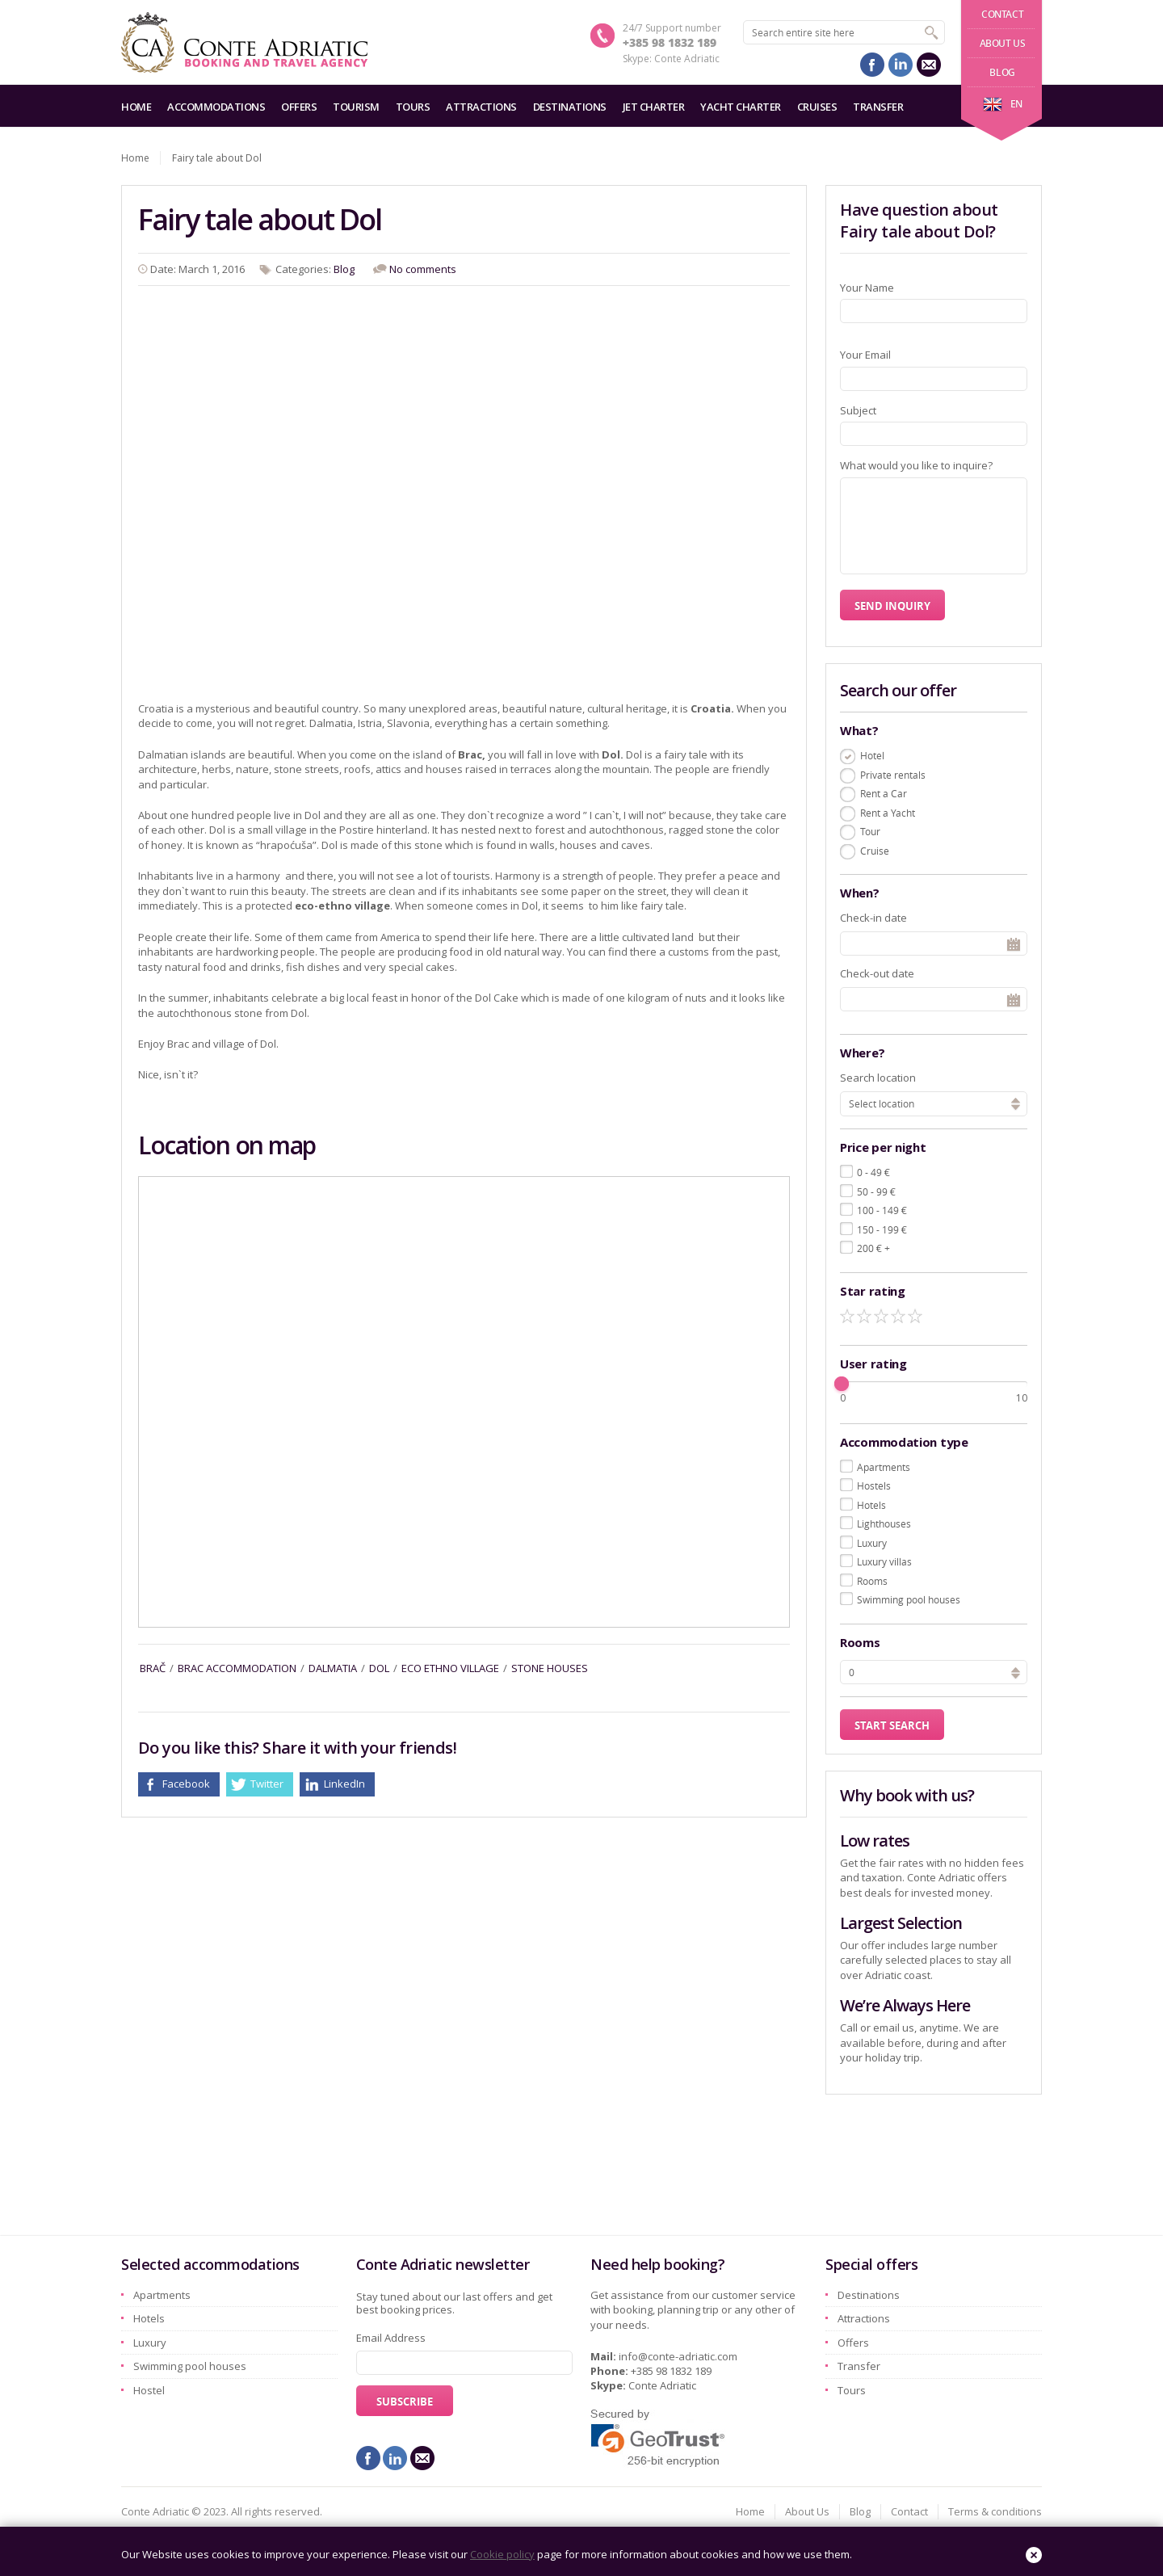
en (1002, 104)
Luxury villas (884, 1561)
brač (153, 1668)
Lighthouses (884, 1523)
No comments (422, 269)
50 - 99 (876, 1191)
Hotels (871, 1504)
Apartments (883, 1466)
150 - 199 (882, 1229)
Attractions (481, 106)
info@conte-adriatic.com (678, 2356)
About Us (1003, 43)
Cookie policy (502, 2554)
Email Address (391, 2337)
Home (136, 106)
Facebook (186, 1783)
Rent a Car (883, 793)
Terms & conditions (995, 2511)
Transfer (878, 106)
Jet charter (654, 106)
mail (929, 65)
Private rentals (893, 774)
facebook (872, 65)
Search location (878, 1077)
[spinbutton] (933, 1672)
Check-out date (877, 973)
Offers (299, 106)
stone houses (549, 1668)
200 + (873, 1248)
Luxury (872, 1542)
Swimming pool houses (908, 1599)
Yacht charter (740, 106)
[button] (1015, 1670)
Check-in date (873, 917)
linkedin (900, 65)
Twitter (266, 1783)
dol (379, 1668)
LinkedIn (344, 1783)
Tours (413, 106)
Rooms (872, 1580)
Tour (870, 831)
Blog (1001, 72)
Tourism (356, 106)
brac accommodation (237, 1668)
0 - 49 (873, 1172)
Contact (1002, 14)
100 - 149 (882, 1210)
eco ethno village (450, 1668)
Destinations (570, 106)
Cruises (817, 106)
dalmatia (333, 1668)
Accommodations (216, 106)
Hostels (874, 1485)
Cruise (874, 850)
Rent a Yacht (887, 812)
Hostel (149, 2390)
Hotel (872, 755)
